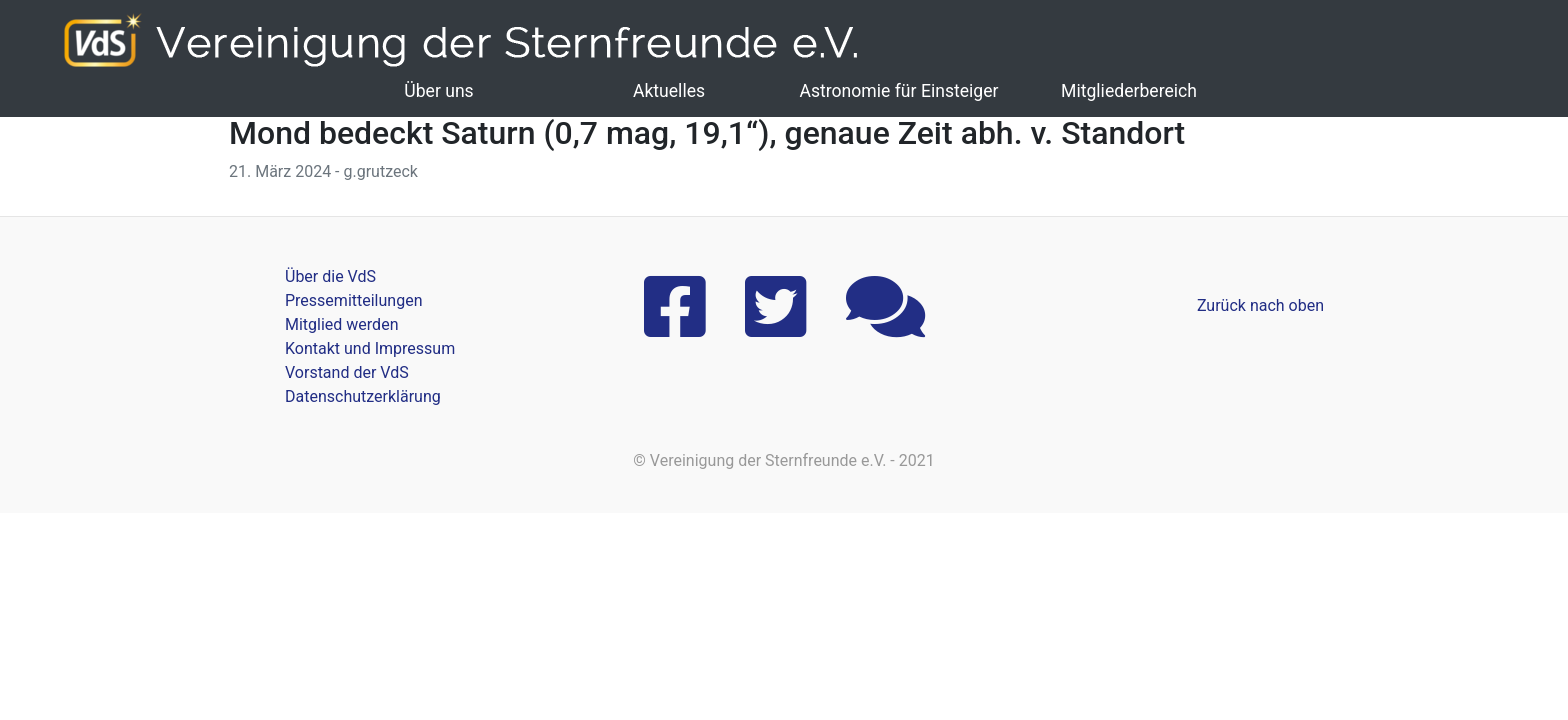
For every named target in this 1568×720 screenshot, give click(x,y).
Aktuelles (669, 91)
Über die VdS (330, 276)
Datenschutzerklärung (363, 396)
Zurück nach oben (1260, 305)
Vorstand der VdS (347, 372)
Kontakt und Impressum (370, 348)
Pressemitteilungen (353, 300)
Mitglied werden (341, 324)
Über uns (438, 91)
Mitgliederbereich (1129, 91)
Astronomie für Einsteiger (898, 91)
